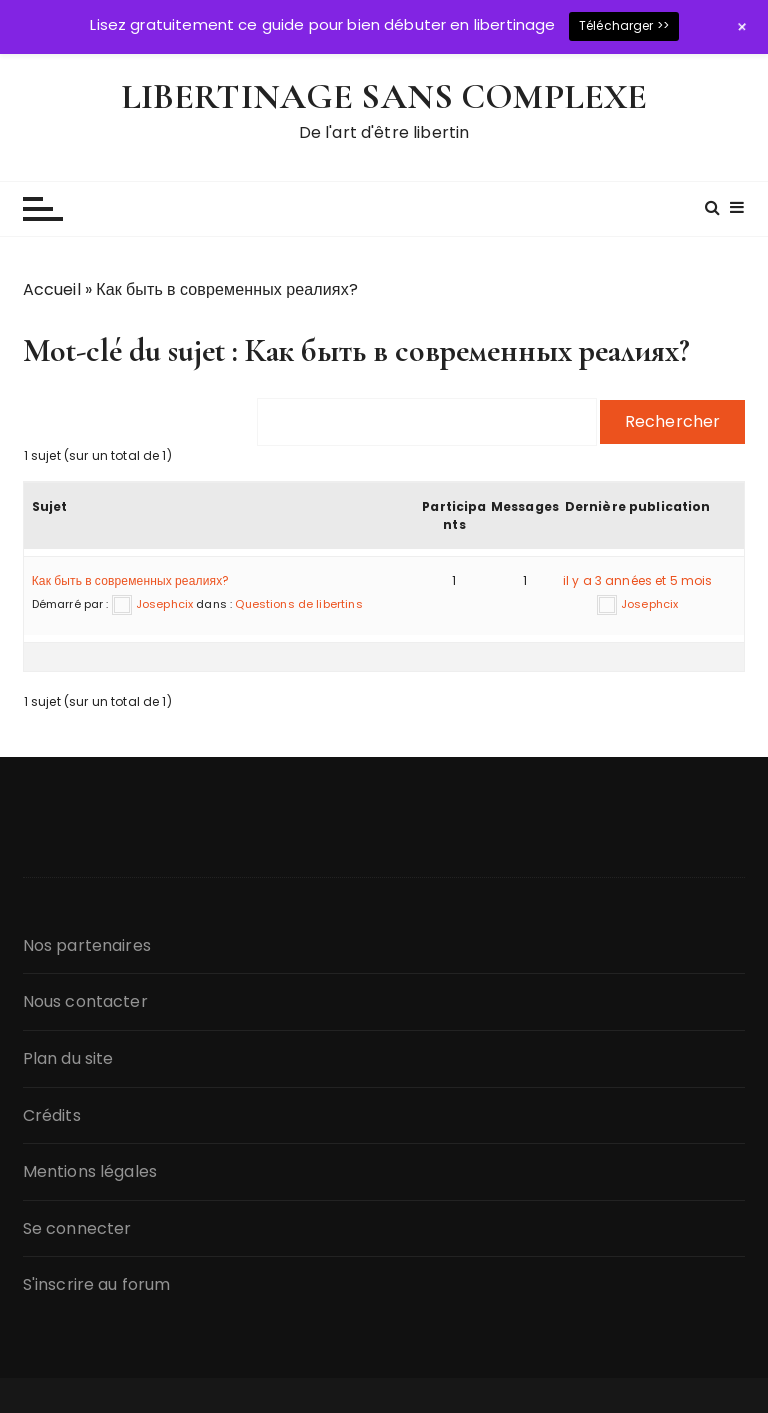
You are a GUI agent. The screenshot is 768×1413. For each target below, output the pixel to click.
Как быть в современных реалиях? (131, 580)
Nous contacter (85, 1001)
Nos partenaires (87, 945)
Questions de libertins (298, 604)
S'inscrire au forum (97, 1284)
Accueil (52, 289)
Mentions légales (90, 1171)
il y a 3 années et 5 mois (638, 580)
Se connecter (77, 1228)
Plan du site (68, 1058)
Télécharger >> (624, 25)
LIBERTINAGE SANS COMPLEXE (384, 96)
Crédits (52, 1115)
